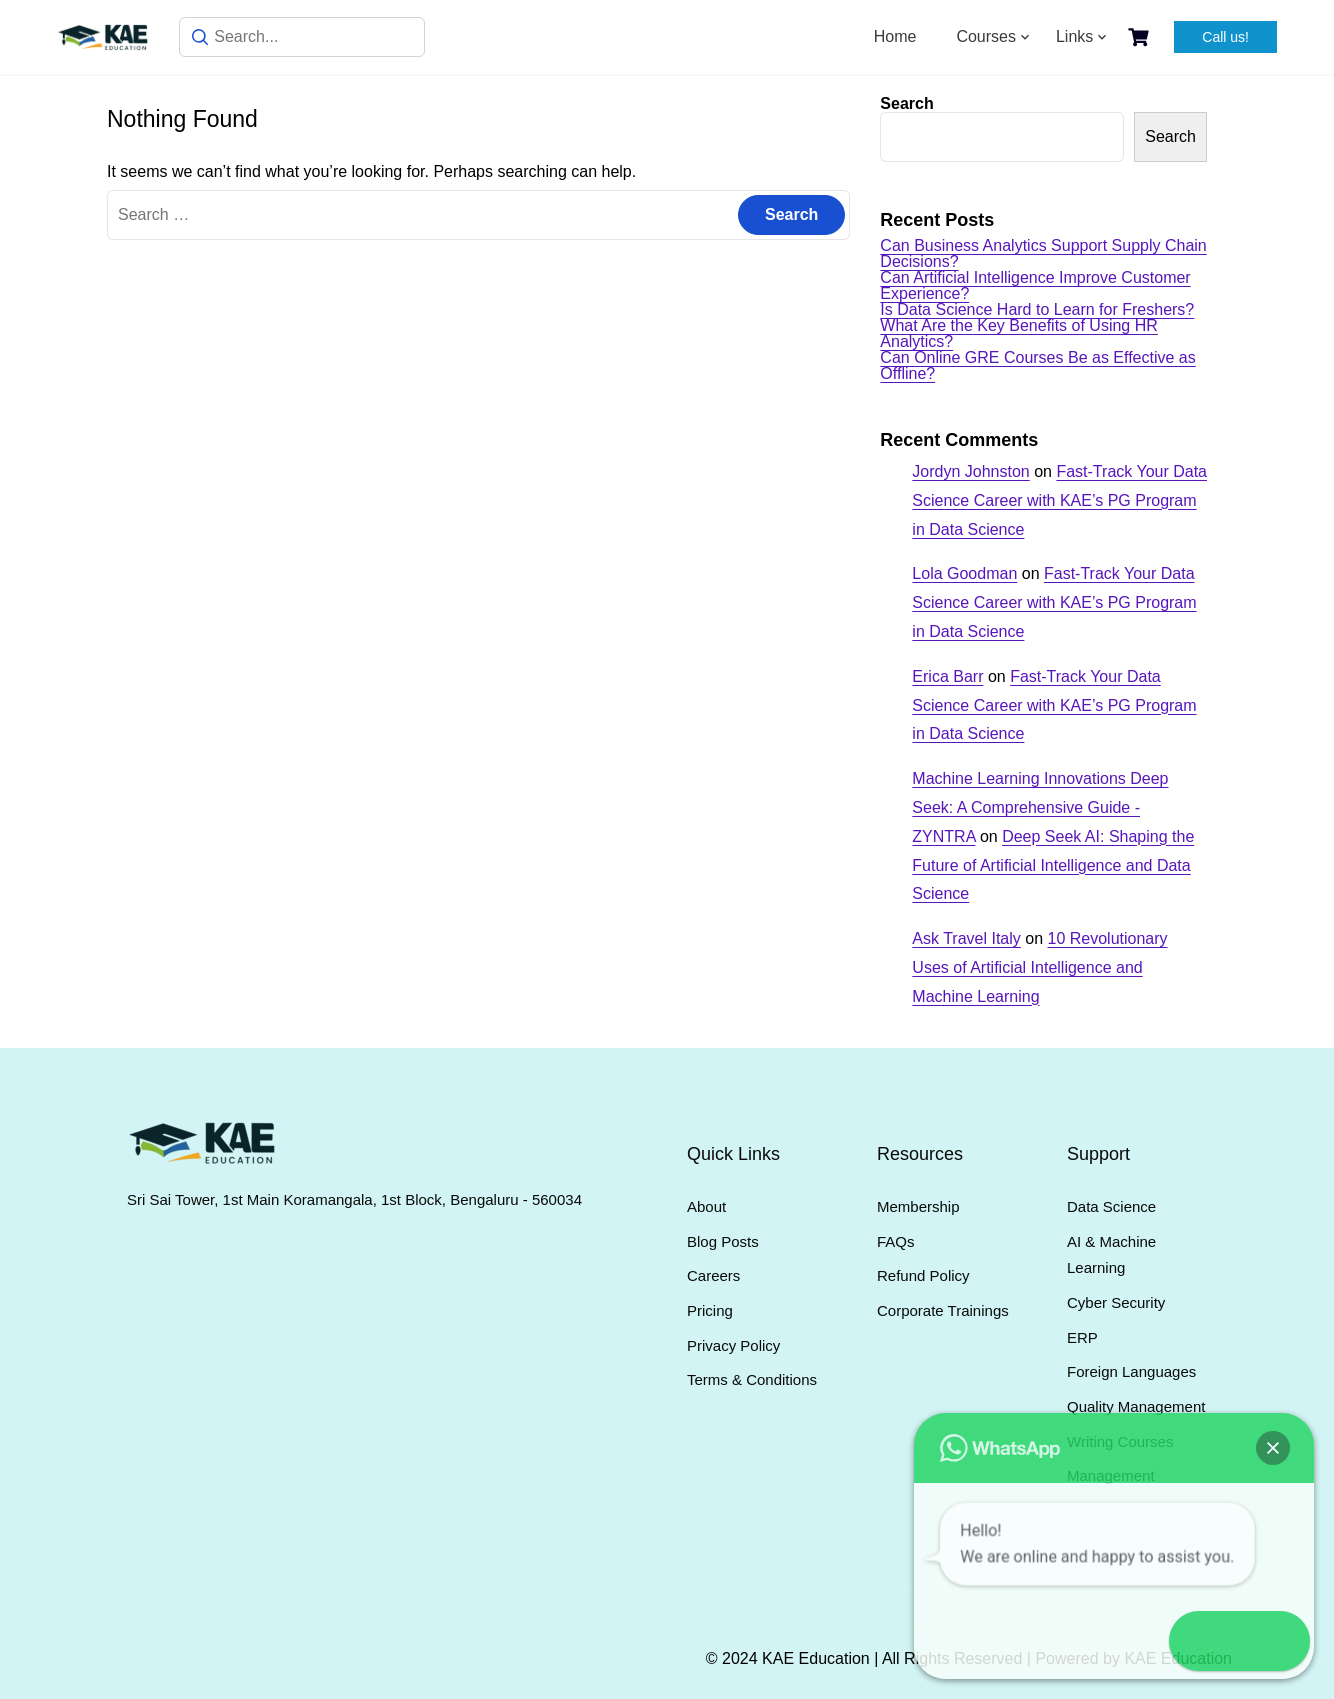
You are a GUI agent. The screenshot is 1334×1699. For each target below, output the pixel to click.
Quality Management (1136, 1406)
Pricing (710, 1310)
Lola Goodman (964, 573)
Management (1111, 1475)
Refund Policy (923, 1275)
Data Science (1111, 1206)
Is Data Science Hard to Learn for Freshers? (1037, 309)
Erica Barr (947, 676)
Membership (918, 1206)
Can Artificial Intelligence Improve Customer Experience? (1035, 285)
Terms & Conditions (752, 1379)
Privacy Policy (733, 1345)
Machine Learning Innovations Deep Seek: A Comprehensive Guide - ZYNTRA (1040, 807)
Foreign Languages (1131, 1371)
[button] (1276, 1641)
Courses (986, 36)
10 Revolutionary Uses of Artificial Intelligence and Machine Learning (1039, 967)
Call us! (1225, 37)
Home (895, 36)
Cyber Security (1116, 1302)
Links (1074, 36)
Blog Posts (723, 1241)
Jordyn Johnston (970, 471)
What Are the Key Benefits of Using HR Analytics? (1018, 333)
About (706, 1206)
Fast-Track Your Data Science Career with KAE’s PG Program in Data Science (1059, 500)
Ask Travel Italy (966, 938)
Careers (713, 1275)
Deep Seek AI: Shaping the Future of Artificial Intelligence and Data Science (1053, 865)
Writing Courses (1120, 1441)
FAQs (896, 1241)
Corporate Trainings (943, 1310)
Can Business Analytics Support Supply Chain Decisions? (1043, 253)
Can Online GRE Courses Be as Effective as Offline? (1037, 365)
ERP (1082, 1337)
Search (906, 103)
